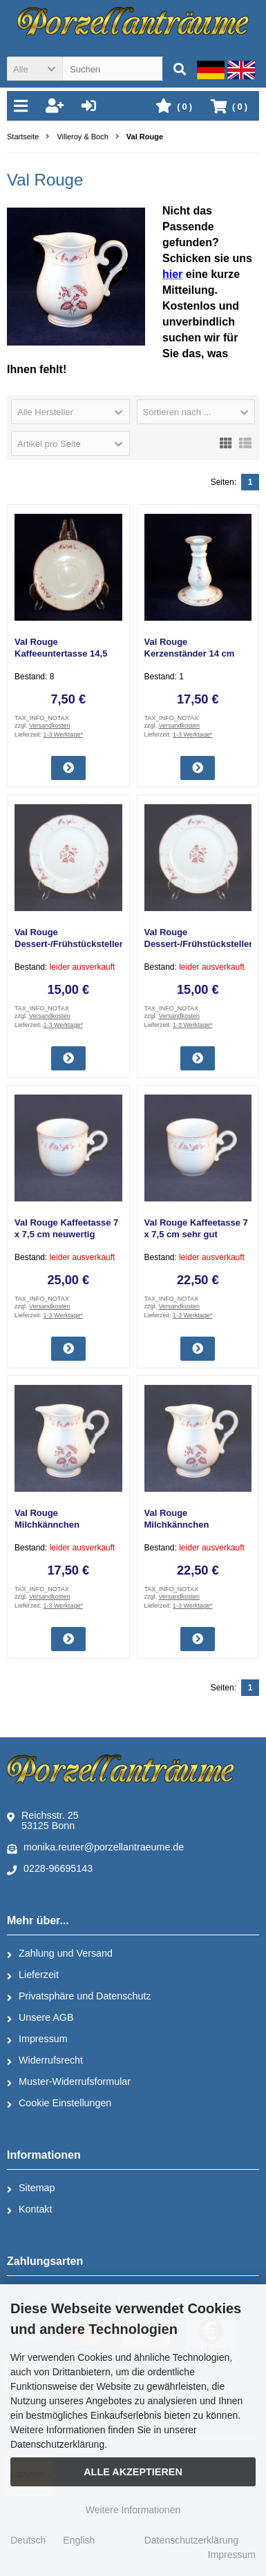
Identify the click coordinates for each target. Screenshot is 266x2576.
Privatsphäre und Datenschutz (79, 1996)
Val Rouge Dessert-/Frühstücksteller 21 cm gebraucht (69, 944)
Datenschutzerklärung (191, 2540)
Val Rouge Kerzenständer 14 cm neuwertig (189, 653)
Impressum (37, 2039)
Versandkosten (49, 725)
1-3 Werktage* (63, 734)
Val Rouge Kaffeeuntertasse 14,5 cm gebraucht (61, 653)
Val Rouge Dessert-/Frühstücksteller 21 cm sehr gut (198, 944)
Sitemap (31, 2188)
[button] (34, 69)
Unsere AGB (40, 2018)
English (79, 2540)
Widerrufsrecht (45, 2061)
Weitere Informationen (133, 2509)
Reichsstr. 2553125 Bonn (43, 1820)
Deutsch (28, 2540)
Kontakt (29, 2210)
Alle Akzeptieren (133, 2471)
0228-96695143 (50, 1869)
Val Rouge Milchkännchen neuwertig (176, 1524)
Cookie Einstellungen (59, 2103)
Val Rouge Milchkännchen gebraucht (47, 1524)
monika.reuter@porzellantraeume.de (95, 1847)
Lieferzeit (33, 1975)
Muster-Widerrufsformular (69, 2082)
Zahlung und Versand (60, 1954)
